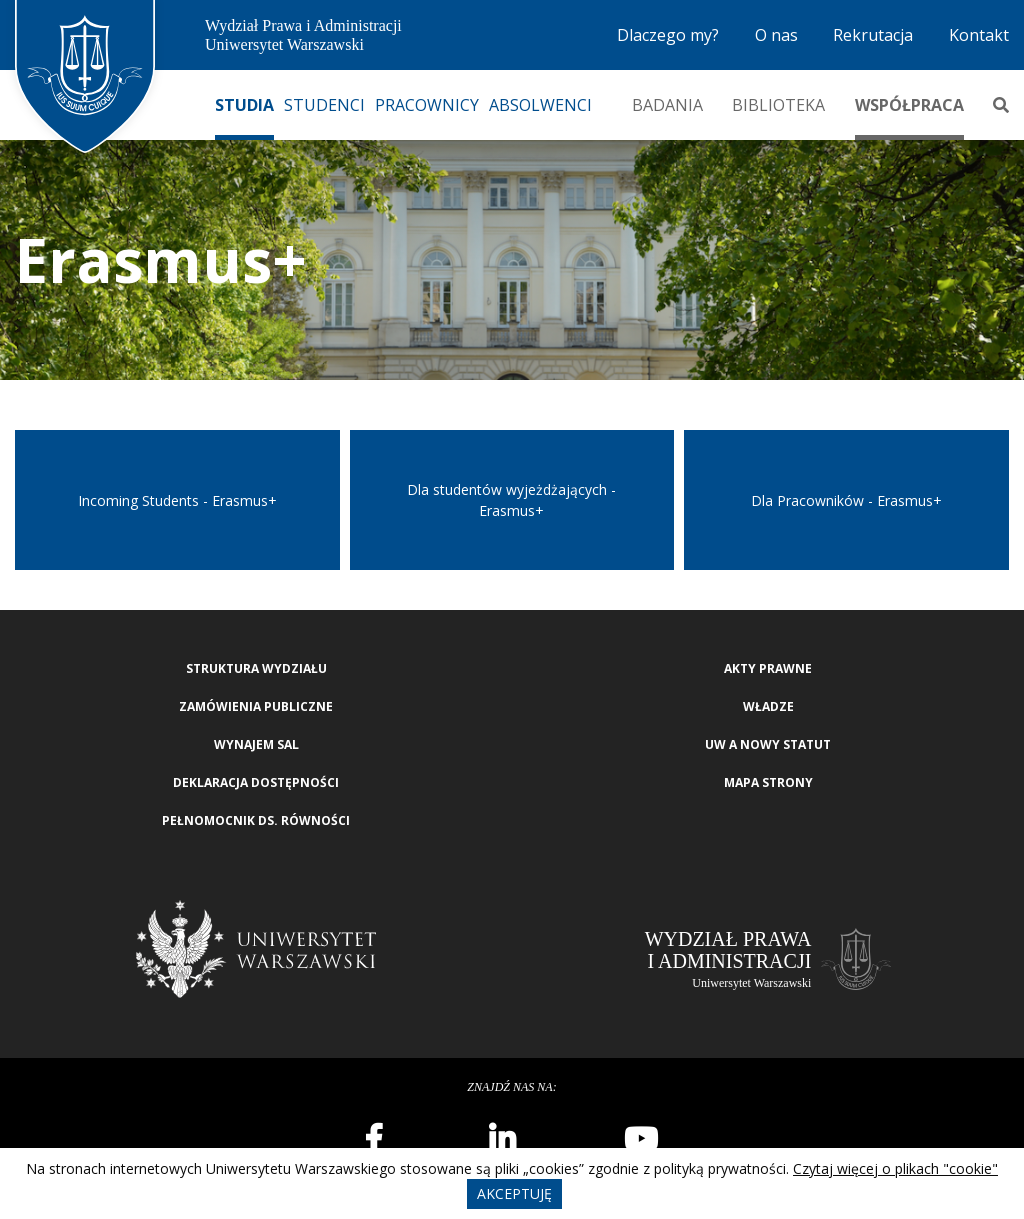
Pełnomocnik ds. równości (256, 820)
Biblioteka (778, 105)
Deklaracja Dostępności (256, 782)
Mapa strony (768, 782)
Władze (768, 706)
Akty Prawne (768, 668)
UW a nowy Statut (768, 744)
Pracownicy (427, 105)
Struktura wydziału (256, 668)
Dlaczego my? (668, 35)
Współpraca (909, 105)
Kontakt (979, 35)
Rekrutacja (873, 35)
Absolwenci (540, 105)
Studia (244, 105)
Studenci (324, 105)
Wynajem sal (256, 744)
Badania (667, 105)
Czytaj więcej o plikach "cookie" (895, 1168)
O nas (776, 35)
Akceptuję (514, 1193)
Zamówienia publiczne (256, 706)
